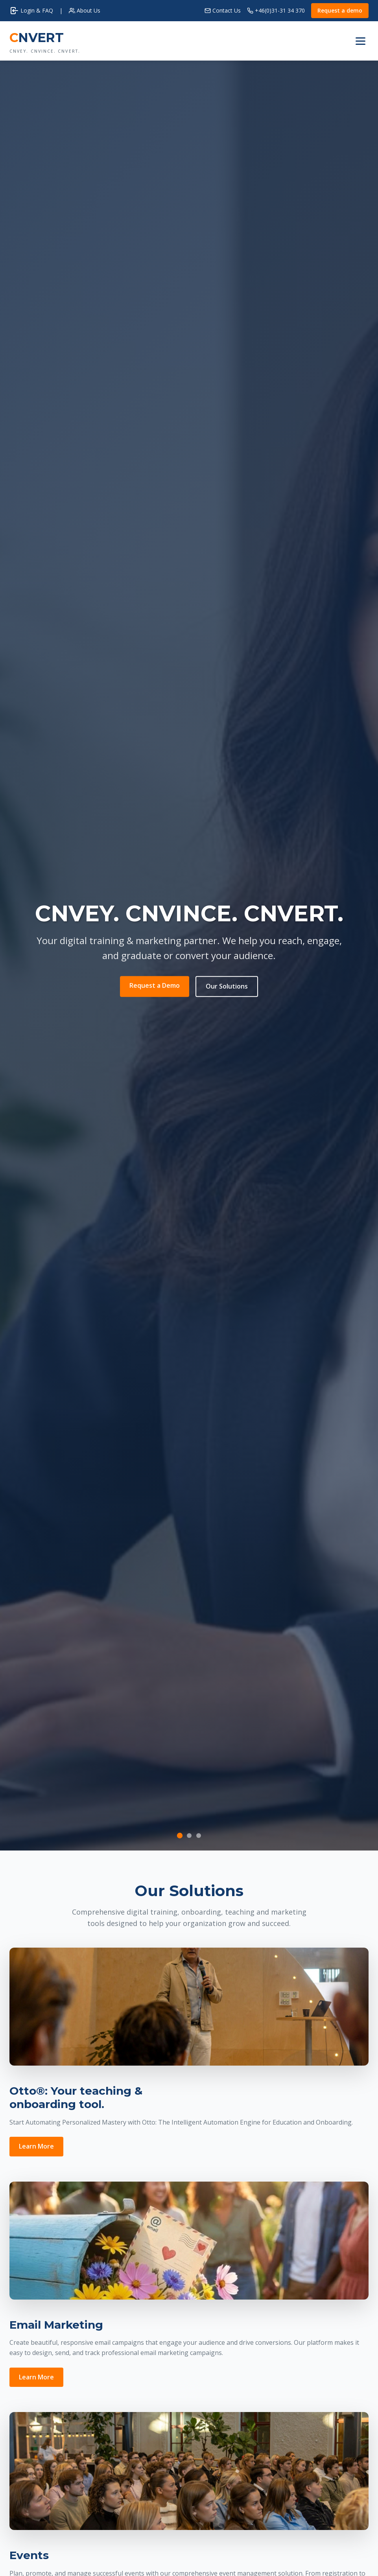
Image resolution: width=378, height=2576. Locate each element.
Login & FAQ (31, 10)
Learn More (36, 2146)
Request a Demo (154, 985)
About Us (84, 10)
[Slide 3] (198, 1835)
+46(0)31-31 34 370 (276, 10)
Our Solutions (227, 986)
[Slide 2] (189, 1835)
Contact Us (223, 10)
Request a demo (339, 10)
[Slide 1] (179, 1835)
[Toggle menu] (360, 41)
